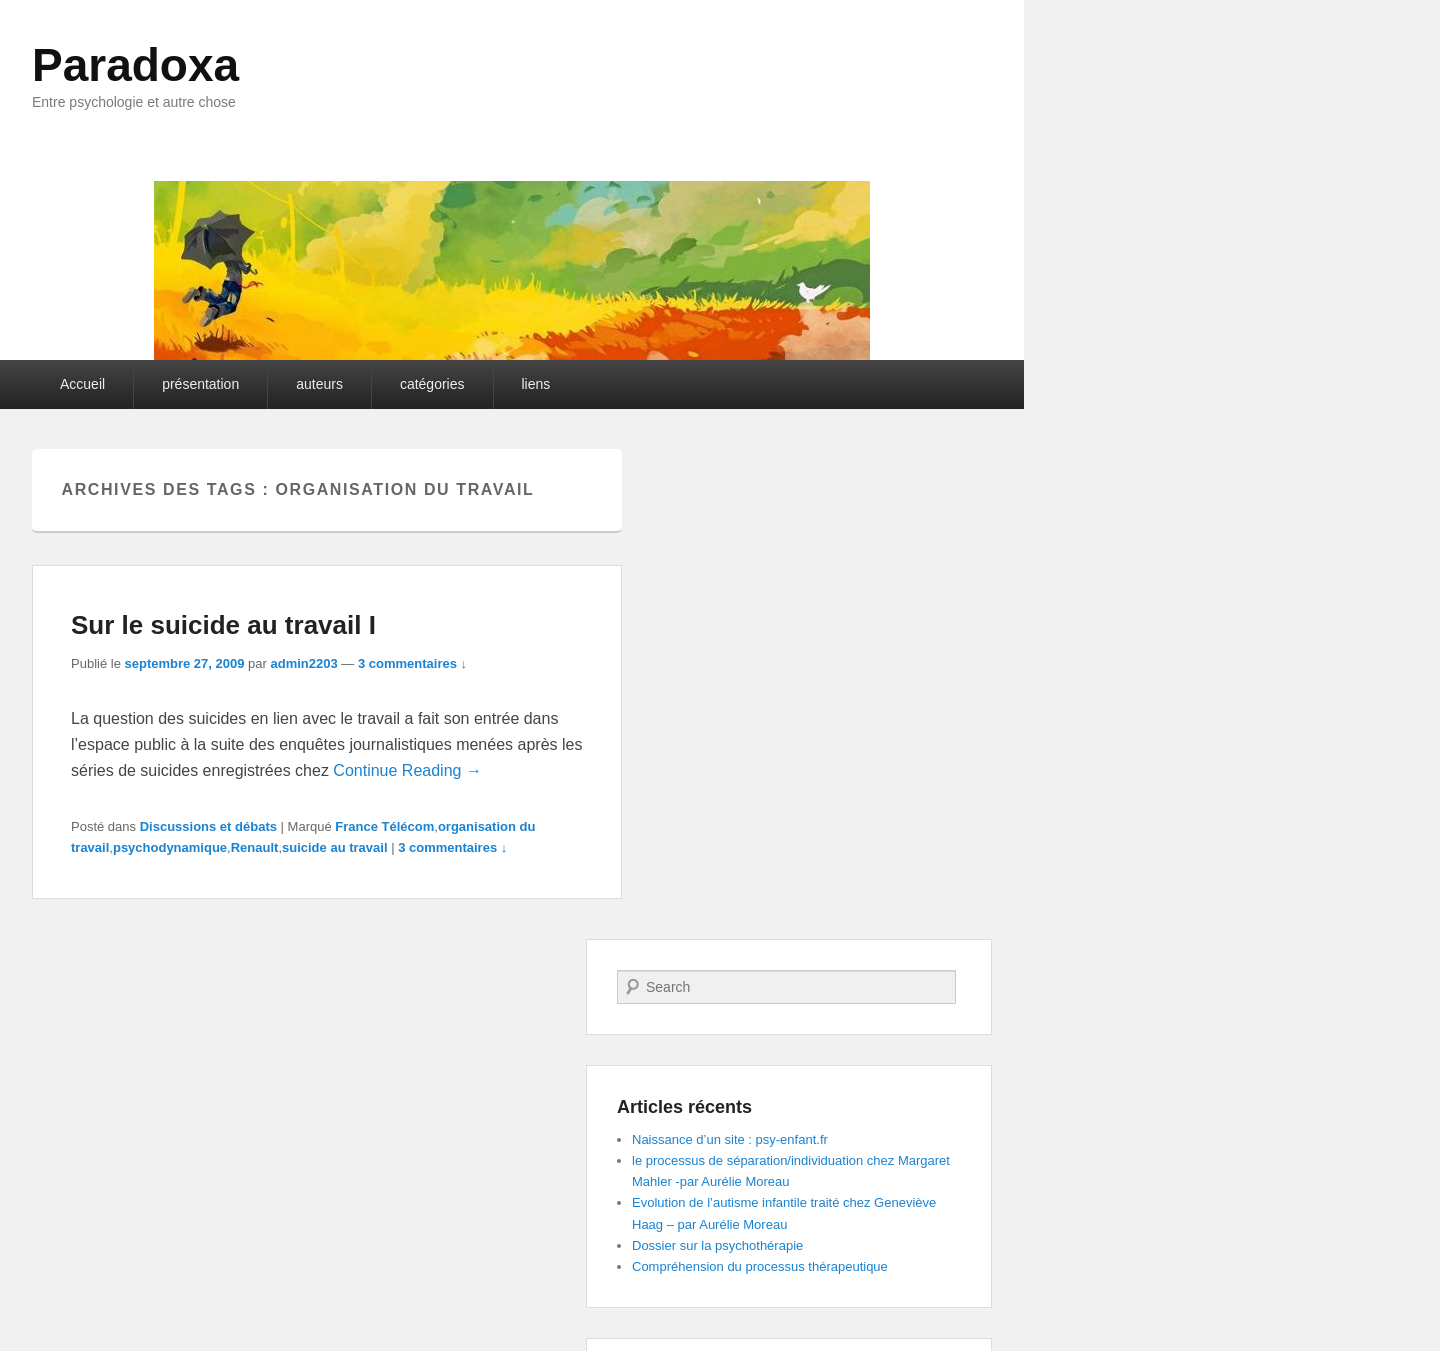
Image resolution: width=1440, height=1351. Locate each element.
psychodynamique (170, 847)
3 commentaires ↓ (412, 663)
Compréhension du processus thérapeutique (760, 1266)
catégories (432, 384)
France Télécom (384, 826)
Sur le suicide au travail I (223, 625)
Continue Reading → (407, 770)
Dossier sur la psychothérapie (717, 1245)
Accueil (82, 384)
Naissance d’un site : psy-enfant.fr (730, 1139)
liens (536, 384)
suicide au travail (335, 847)
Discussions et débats (208, 826)
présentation (200, 384)
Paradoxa (135, 65)
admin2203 (303, 663)
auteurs (319, 384)
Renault (255, 847)
